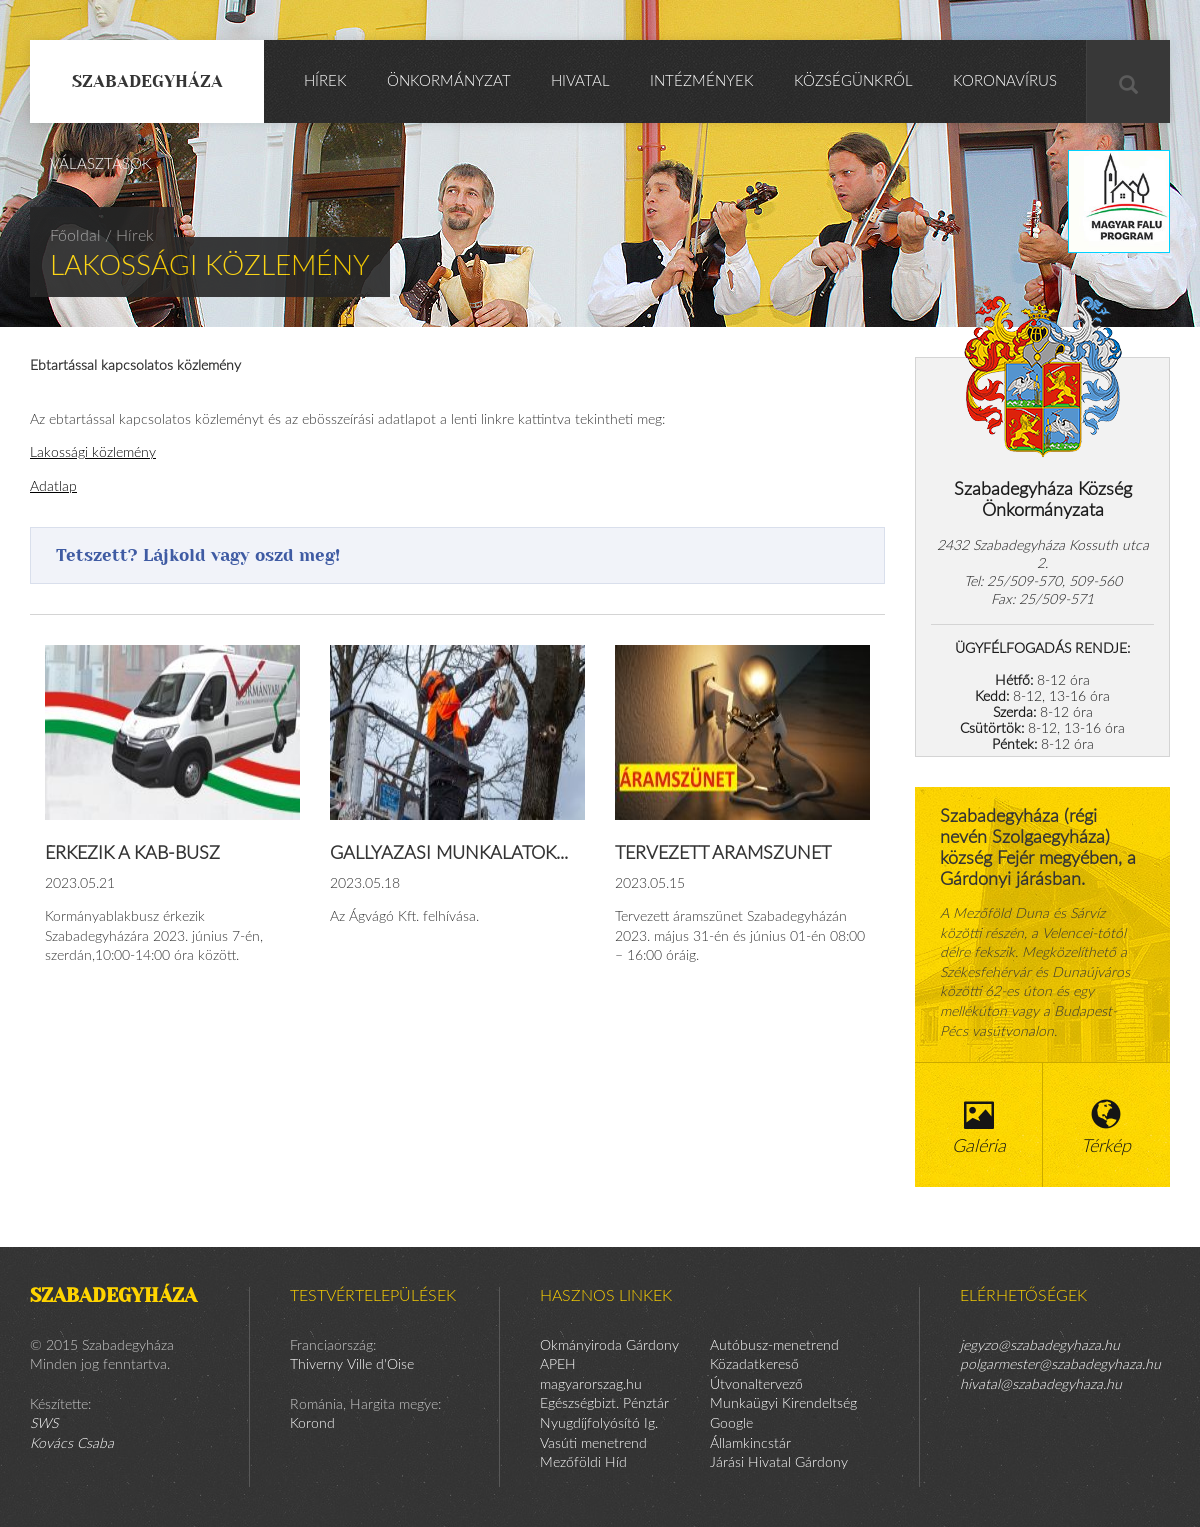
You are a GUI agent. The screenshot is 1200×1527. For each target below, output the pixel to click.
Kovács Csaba (72, 1444)
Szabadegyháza (147, 81)
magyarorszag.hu (591, 1385)
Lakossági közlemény (93, 453)
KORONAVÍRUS (1005, 81)
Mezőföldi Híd (583, 1463)
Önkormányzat (449, 81)
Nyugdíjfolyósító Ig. (599, 1424)
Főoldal (75, 236)
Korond (312, 1424)
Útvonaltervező (756, 1385)
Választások (101, 164)
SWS (44, 1424)
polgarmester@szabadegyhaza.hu (1060, 1365)
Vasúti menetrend (593, 1444)
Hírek (325, 81)
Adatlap (53, 487)
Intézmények (702, 81)
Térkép (1107, 1127)
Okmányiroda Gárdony (609, 1346)
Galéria (979, 1127)
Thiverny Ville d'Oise (352, 1365)
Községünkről (853, 81)
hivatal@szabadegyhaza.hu (1041, 1385)
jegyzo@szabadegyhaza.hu (1040, 1346)
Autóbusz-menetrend (774, 1346)
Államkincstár (750, 1444)
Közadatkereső (754, 1365)
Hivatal (580, 81)
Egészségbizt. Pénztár (604, 1404)
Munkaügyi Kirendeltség (783, 1404)
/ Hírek (129, 236)
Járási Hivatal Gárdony (779, 1463)
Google (731, 1424)
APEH (558, 1365)
